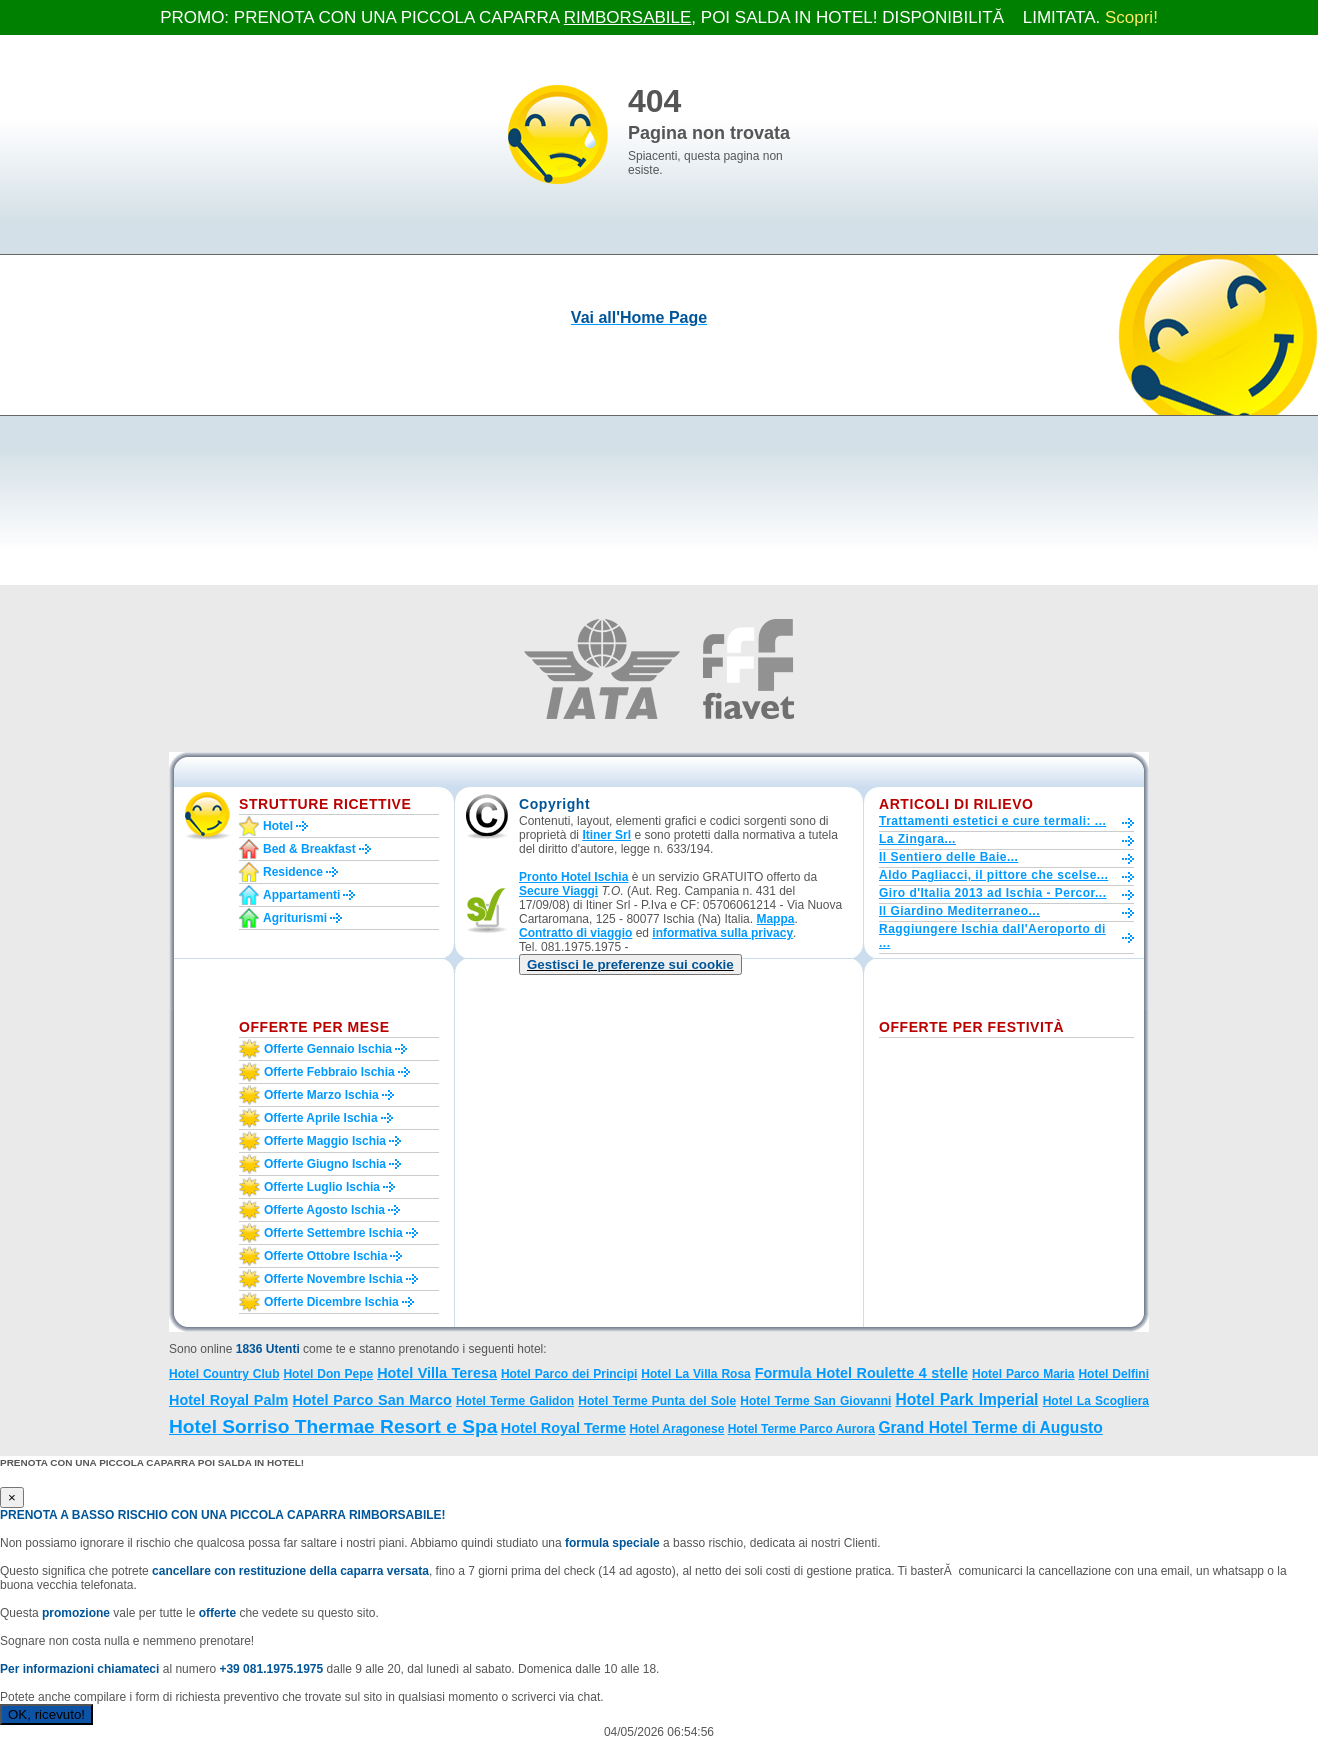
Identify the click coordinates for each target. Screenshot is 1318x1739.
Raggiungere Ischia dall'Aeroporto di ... (992, 936)
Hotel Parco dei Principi (569, 1374)
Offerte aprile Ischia (321, 1118)
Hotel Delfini (1113, 1374)
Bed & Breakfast (309, 849)
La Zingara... (917, 839)
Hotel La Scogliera (1096, 1401)
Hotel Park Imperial (967, 1399)
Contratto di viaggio (575, 933)
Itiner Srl (606, 835)
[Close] (12, 1497)
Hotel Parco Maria (1023, 1374)
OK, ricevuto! (46, 1714)
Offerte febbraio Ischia (329, 1072)
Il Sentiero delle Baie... (948, 857)
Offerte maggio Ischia (325, 1141)
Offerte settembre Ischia (333, 1233)
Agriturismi (295, 918)
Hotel (278, 826)
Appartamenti (301, 895)
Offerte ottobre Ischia (325, 1256)
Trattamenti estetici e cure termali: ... (992, 821)
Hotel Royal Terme (563, 1428)
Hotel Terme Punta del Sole (657, 1401)
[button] (630, 964)
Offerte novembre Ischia (333, 1279)
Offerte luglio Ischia (322, 1187)
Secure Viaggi (558, 891)
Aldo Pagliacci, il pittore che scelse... (993, 875)
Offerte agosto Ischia (324, 1210)
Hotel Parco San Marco (371, 1400)
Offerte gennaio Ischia (328, 1049)
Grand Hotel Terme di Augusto (990, 1427)
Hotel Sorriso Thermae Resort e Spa (333, 1426)
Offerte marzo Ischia (321, 1095)
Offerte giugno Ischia (325, 1164)
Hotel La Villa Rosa (696, 1374)
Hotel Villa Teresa (437, 1373)
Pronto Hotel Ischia (573, 877)
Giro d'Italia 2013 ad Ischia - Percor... (992, 893)
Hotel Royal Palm (228, 1400)
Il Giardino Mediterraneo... (959, 911)
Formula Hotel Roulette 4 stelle (861, 1373)
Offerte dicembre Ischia (331, 1302)
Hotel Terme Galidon (515, 1401)
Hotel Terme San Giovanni (815, 1401)
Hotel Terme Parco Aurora (801, 1429)
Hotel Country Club (224, 1374)
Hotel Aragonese (676, 1429)
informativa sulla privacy (722, 933)
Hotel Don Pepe (328, 1374)
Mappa (775, 919)
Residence (293, 872)
